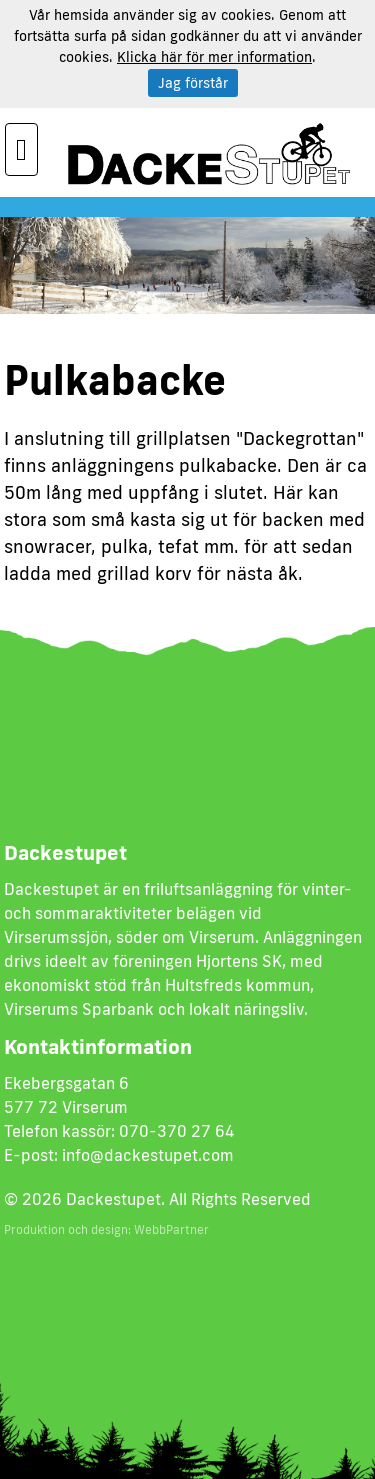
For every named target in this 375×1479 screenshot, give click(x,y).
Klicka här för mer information (214, 57)
